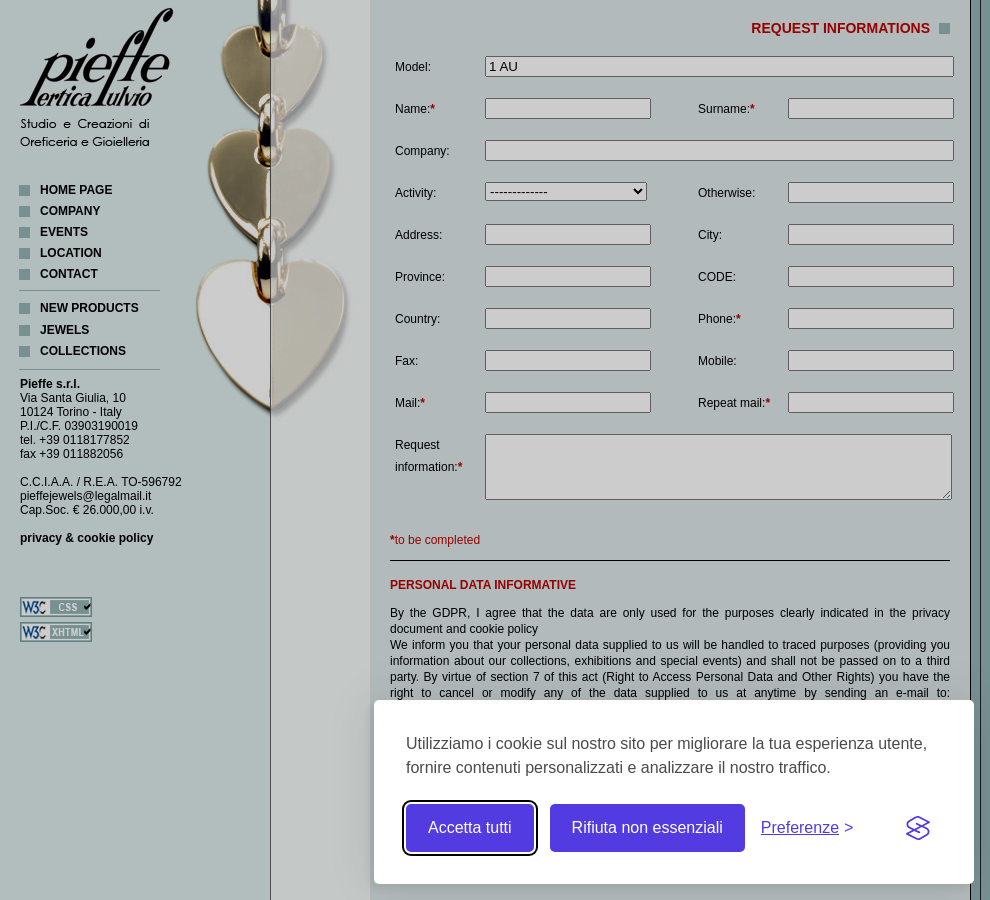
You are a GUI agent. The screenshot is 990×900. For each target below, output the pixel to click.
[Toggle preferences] (807, 828)
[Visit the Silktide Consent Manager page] (918, 828)
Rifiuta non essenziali (647, 827)
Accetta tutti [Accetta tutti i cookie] (470, 827)
